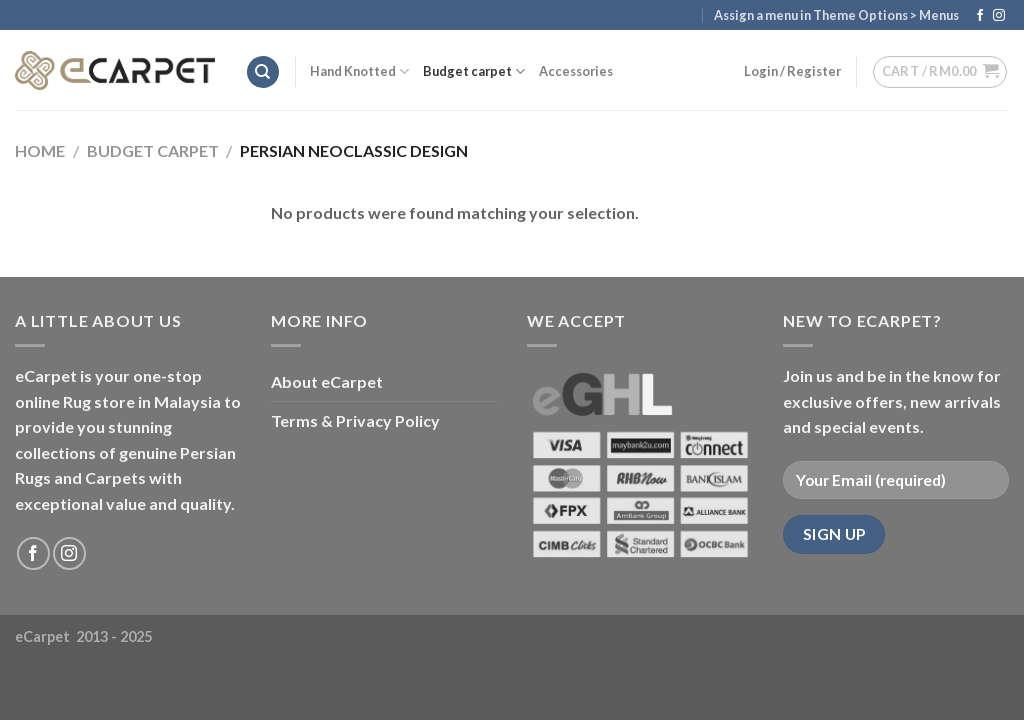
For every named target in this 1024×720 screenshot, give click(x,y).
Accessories (576, 71)
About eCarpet (327, 381)
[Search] (263, 72)
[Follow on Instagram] (999, 16)
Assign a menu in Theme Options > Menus (836, 15)
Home (40, 150)
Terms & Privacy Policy (355, 420)
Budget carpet (474, 71)
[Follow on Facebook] (980, 16)
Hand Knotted (359, 71)
